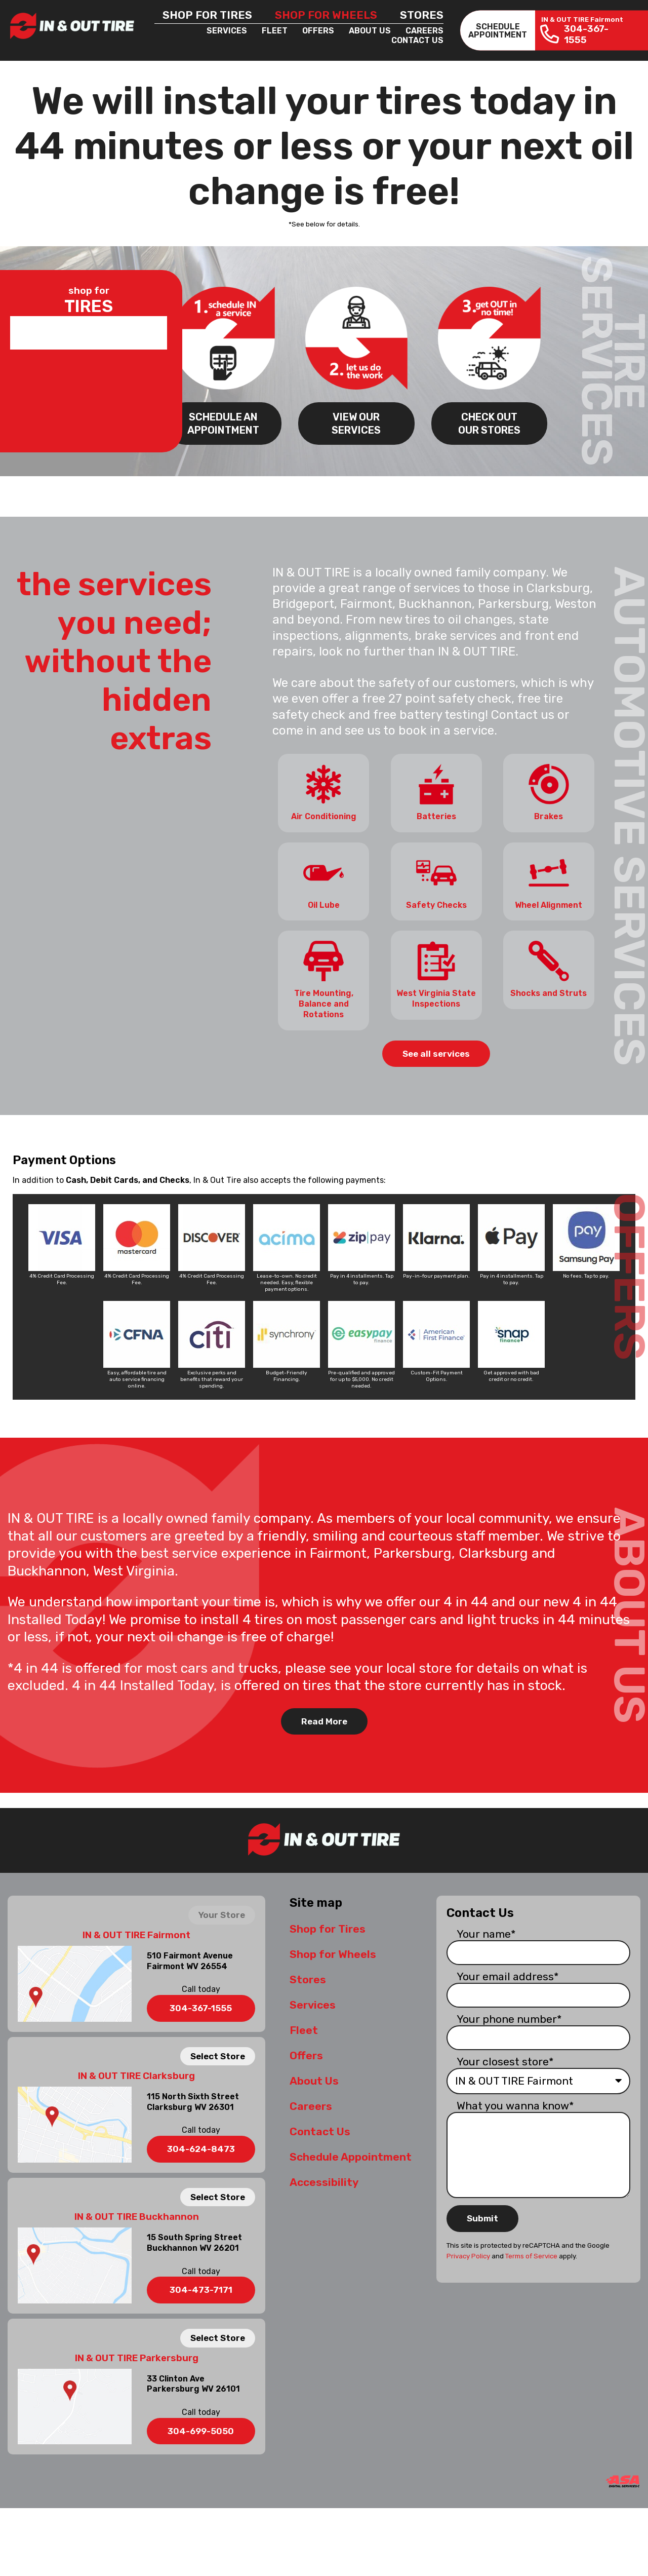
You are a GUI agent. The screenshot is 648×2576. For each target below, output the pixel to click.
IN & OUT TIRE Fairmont (136, 1933)
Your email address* (508, 1975)
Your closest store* (505, 2060)
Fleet (275, 30)
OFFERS (629, 1275)
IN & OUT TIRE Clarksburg (136, 2074)
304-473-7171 (201, 2288)
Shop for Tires (207, 15)
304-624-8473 (201, 2147)
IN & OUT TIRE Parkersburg (136, 2356)
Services (227, 30)
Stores (421, 15)
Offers (318, 30)
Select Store (217, 2054)
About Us (370, 30)
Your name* (486, 1932)
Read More (324, 1720)
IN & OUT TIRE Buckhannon (136, 2215)
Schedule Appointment (351, 2155)
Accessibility (324, 2180)
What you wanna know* (515, 2104)
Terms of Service (531, 2254)
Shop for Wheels (326, 15)
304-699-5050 (201, 2430)
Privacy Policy (468, 2254)
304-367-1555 (201, 2007)
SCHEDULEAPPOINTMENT (497, 30)
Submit (482, 2217)
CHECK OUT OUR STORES (489, 423)
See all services (436, 1052)
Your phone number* (509, 2017)
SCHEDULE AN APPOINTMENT (223, 423)
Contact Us (417, 40)
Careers (424, 30)
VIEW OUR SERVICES (356, 423)
